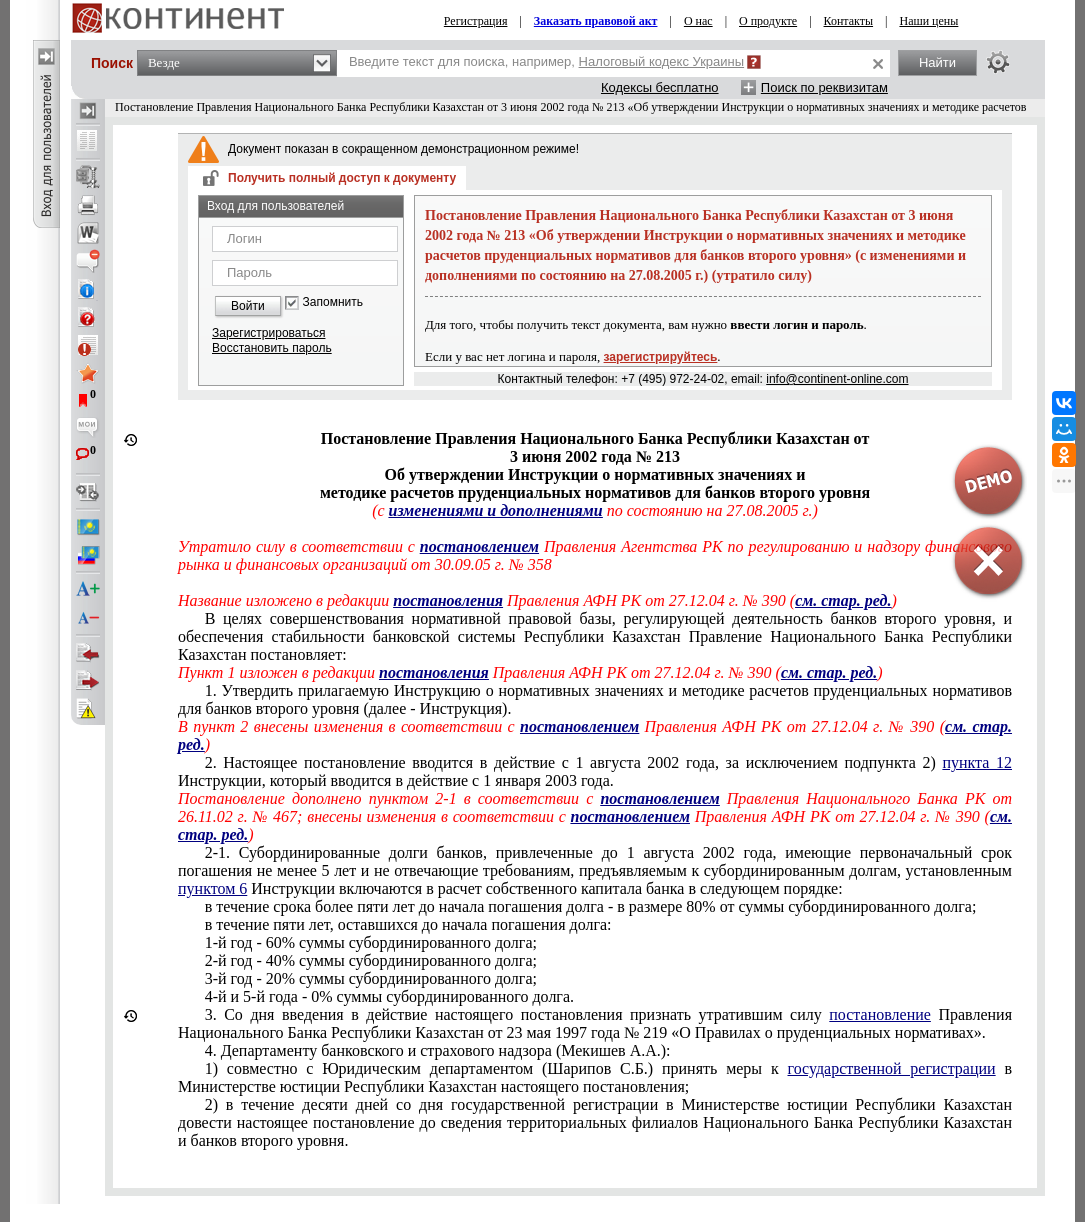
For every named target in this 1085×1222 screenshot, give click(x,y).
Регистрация (476, 21)
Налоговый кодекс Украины (662, 61)
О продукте (768, 21)
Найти (937, 62)
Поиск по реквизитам (824, 87)
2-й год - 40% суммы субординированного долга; (371, 960)
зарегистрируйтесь (661, 357)
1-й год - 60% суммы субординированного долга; (371, 942)
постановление (880, 1014)
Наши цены (928, 21)
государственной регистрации (892, 1068)
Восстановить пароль (272, 348)
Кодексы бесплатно (660, 87)
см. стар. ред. (829, 672)
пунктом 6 (212, 888)
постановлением (479, 546)
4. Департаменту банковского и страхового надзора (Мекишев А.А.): (438, 1050)
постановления (448, 600)
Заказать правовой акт (596, 21)
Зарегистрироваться (268, 333)
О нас (698, 21)
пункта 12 (977, 762)
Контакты (849, 21)
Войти (248, 306)
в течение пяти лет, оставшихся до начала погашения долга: (408, 924)
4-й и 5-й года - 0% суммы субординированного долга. (389, 996)
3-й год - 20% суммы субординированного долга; (371, 978)
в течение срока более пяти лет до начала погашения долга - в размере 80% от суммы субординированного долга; (591, 906)
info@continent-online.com (837, 379)
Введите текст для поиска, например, (546, 61)
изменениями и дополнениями (496, 510)
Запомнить (333, 302)
